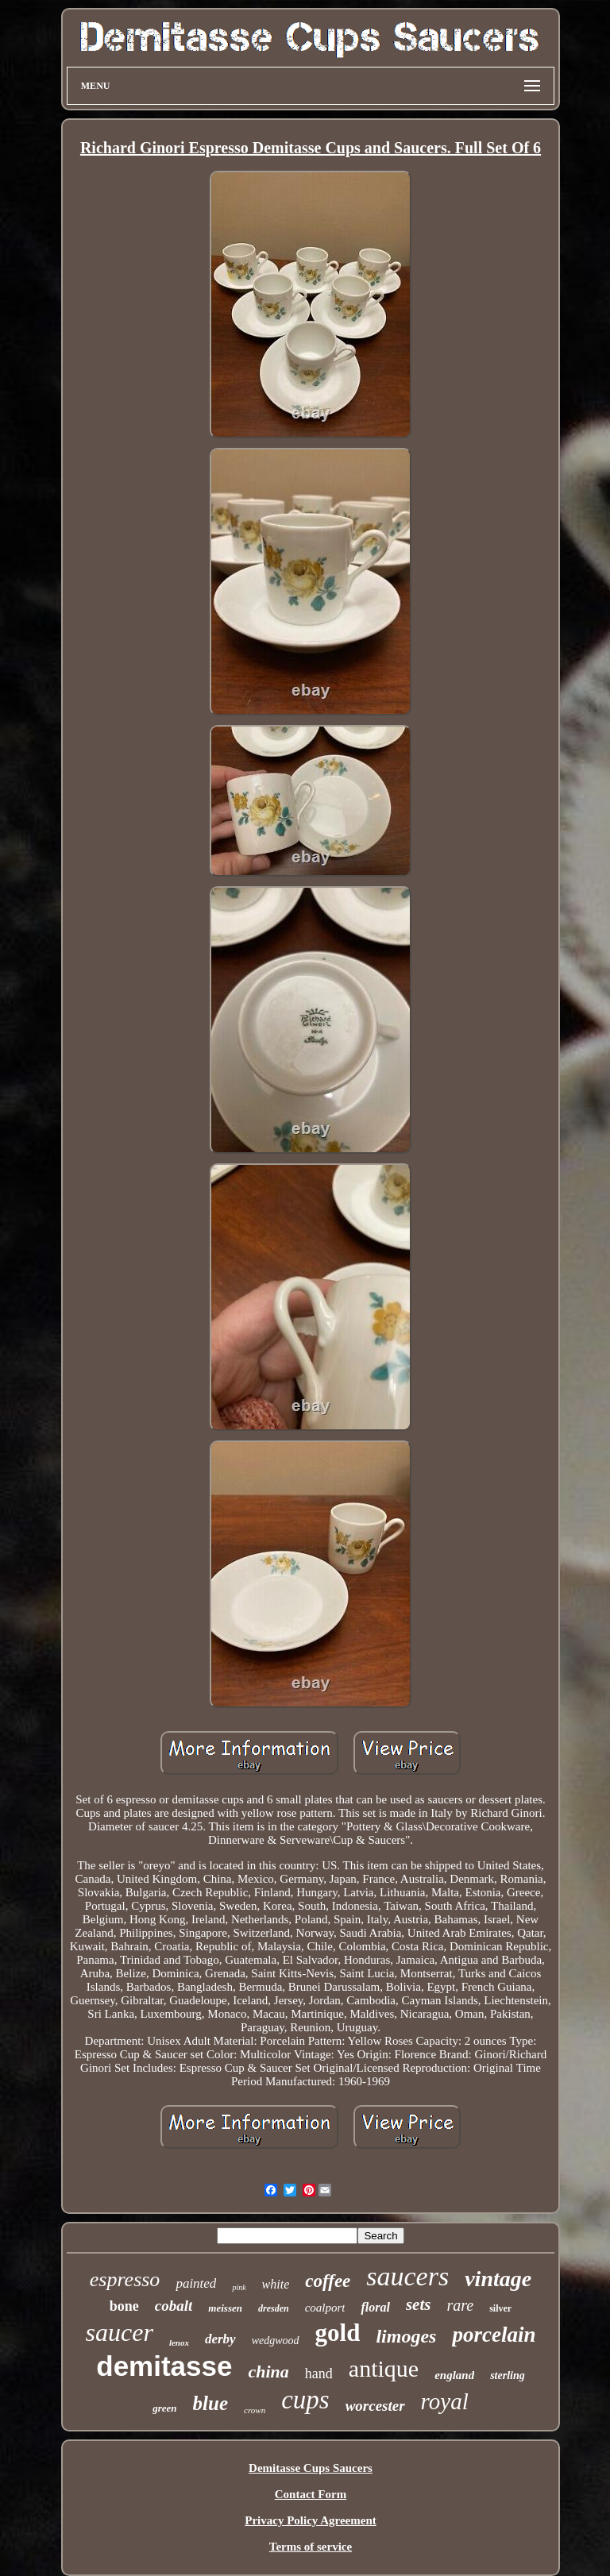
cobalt (174, 2305)
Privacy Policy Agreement (310, 2520)
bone (124, 2306)
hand (319, 2373)
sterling (507, 2375)
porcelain (493, 2335)
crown (254, 2410)
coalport (325, 2307)
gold (338, 2333)
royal (445, 2401)
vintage (498, 2278)
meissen (225, 2308)
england (454, 2375)
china (268, 2371)
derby (220, 2339)
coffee (327, 2281)
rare (459, 2305)
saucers (407, 2276)
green (164, 2408)
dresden (273, 2308)
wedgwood (275, 2341)
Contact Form (310, 2494)
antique (384, 2368)
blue (210, 2403)
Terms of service (310, 2546)
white (276, 2284)
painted (196, 2283)
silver (500, 2308)
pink (238, 2287)
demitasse (164, 2365)
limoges (406, 2336)
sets (418, 2304)
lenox (179, 2342)
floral (375, 2307)
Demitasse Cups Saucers (311, 2468)
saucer (119, 2332)
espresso (125, 2279)
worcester (375, 2405)
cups (305, 2399)
